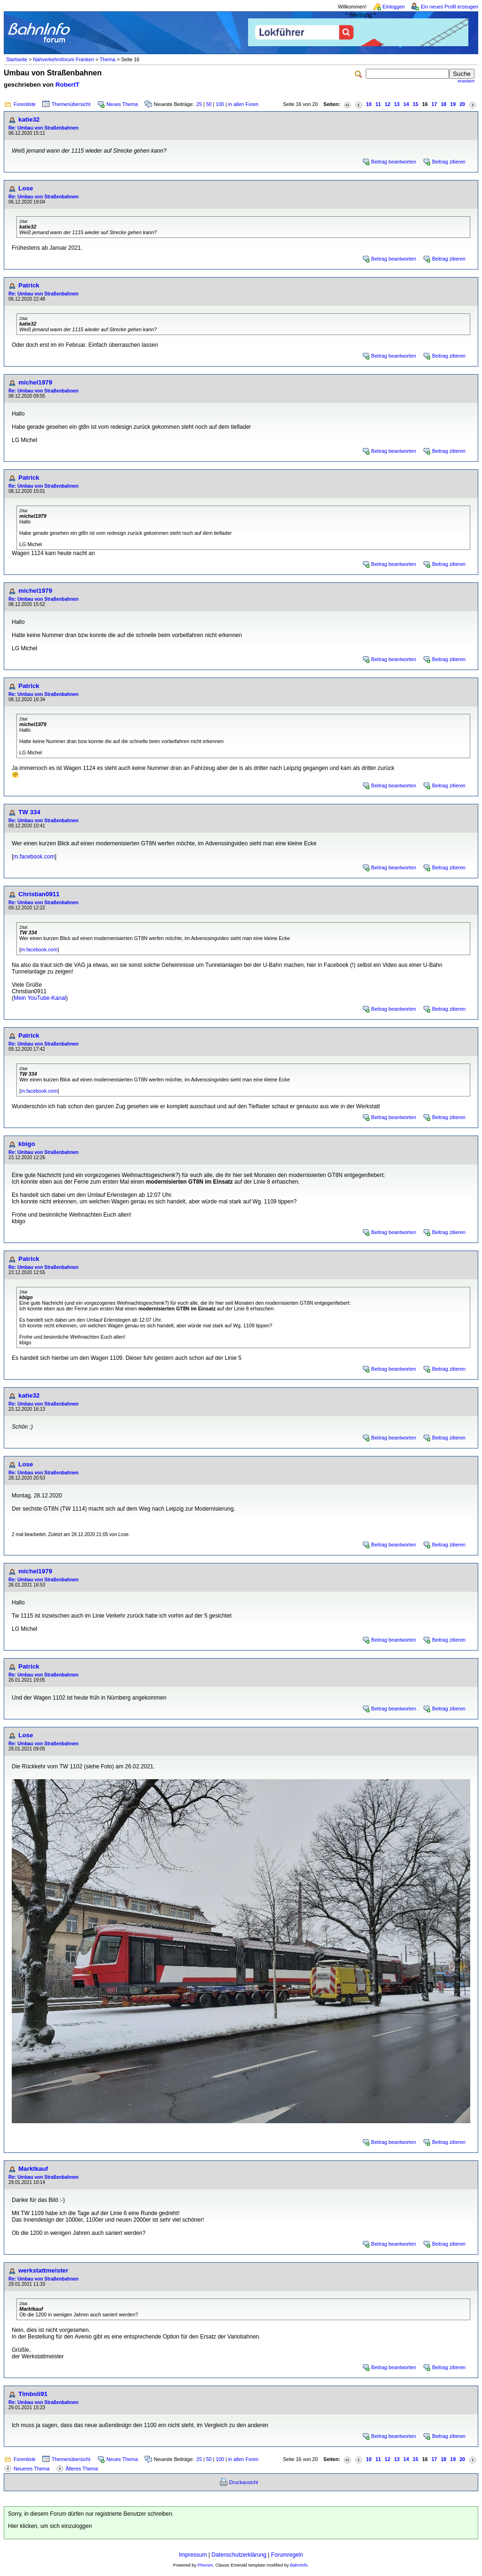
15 (415, 104)
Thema (107, 59)
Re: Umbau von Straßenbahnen (43, 128)
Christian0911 (38, 894)
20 (462, 104)
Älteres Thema (81, 2468)
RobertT (68, 84)
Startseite (16, 59)
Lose (25, 188)
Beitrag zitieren (449, 161)
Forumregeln (287, 2554)
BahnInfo (298, 2565)
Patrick (28, 285)
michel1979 (35, 382)
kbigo (26, 1143)
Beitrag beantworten (393, 161)
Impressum (193, 2554)
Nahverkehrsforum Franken (63, 59)
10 (369, 104)
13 (397, 104)
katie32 (29, 119)
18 (443, 104)
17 (434, 104)
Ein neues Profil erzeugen (449, 6)
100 (220, 104)
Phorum (205, 2565)
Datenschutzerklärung (238, 2554)
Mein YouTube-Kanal (40, 998)
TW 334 (29, 812)
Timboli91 (33, 2393)
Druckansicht (243, 2482)
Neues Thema (122, 104)
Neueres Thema (31, 2468)
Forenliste (25, 104)
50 (209, 104)
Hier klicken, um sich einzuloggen (50, 2526)
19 (453, 104)
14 (406, 104)
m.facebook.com (34, 856)
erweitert (466, 81)
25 (199, 104)
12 (387, 104)
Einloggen (394, 6)
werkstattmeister (43, 2270)
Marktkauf (33, 2168)
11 (378, 104)
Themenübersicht (71, 104)
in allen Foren (243, 104)
